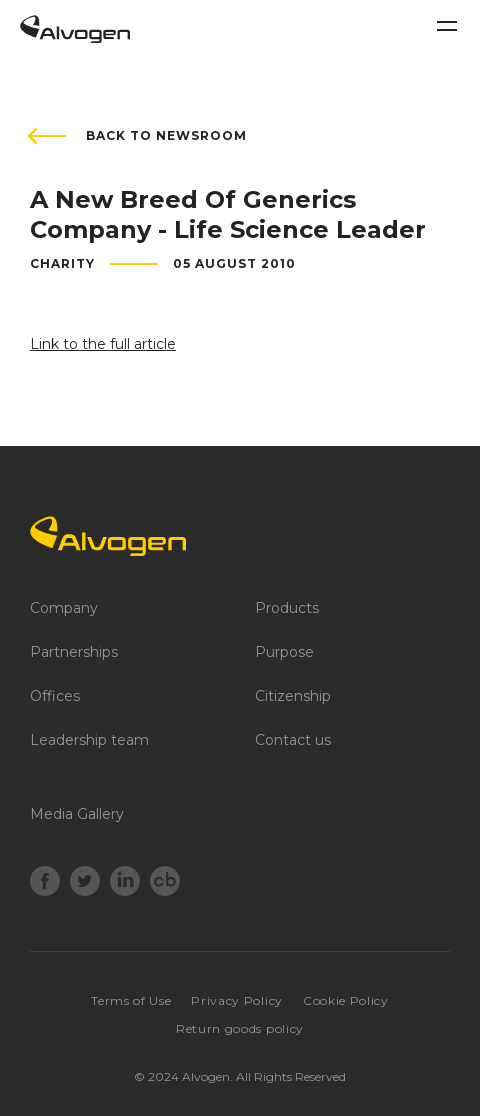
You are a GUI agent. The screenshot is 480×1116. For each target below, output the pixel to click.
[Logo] (240, 536)
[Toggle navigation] (447, 26)
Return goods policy (240, 1028)
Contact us (293, 740)
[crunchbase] (165, 883)
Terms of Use (131, 1000)
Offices (55, 696)
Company (64, 608)
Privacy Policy (236, 1000)
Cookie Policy (346, 1000)
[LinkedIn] (125, 883)
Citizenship (293, 696)
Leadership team (89, 740)
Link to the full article (103, 344)
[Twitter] (85, 883)
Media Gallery (77, 814)
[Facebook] (45, 883)
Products (287, 608)
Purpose (284, 652)
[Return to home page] (75, 37)
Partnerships (74, 652)
